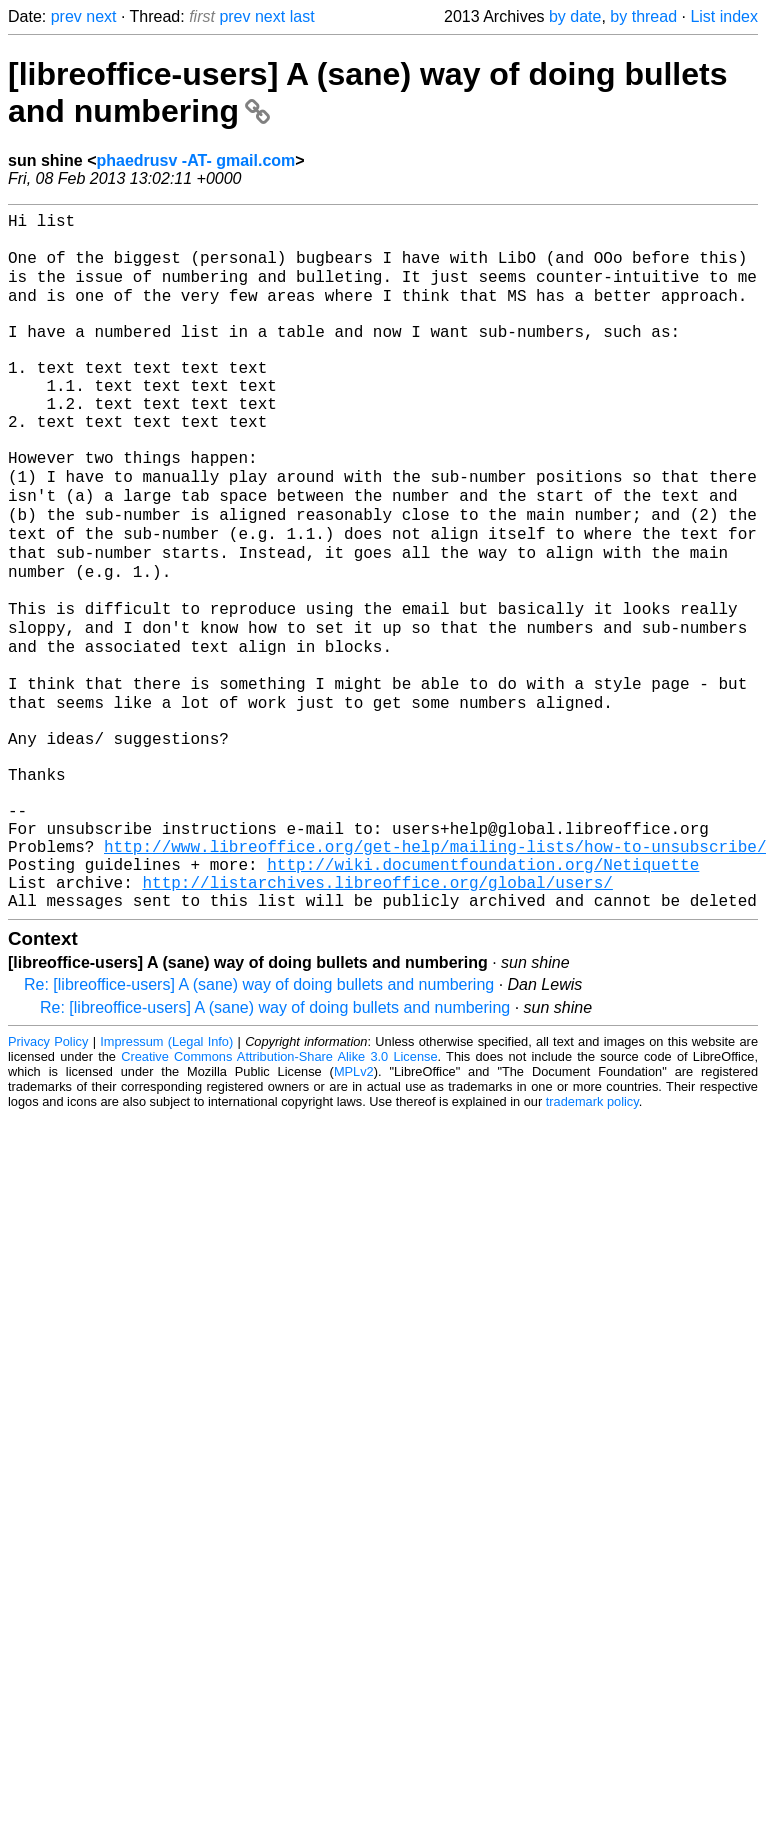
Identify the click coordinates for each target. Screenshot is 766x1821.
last (302, 16)
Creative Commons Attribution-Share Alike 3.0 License (279, 1194)
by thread (643, 16)
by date (575, 16)
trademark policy (592, 1239)
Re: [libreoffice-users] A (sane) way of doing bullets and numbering (259, 1122)
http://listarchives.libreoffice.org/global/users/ (377, 1016)
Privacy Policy (48, 1179)
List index (724, 16)
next (101, 16)
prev (66, 16)
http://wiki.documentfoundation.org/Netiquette (483, 994)
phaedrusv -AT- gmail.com (195, 160)
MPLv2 (354, 1209)
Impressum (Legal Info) (166, 1179)
